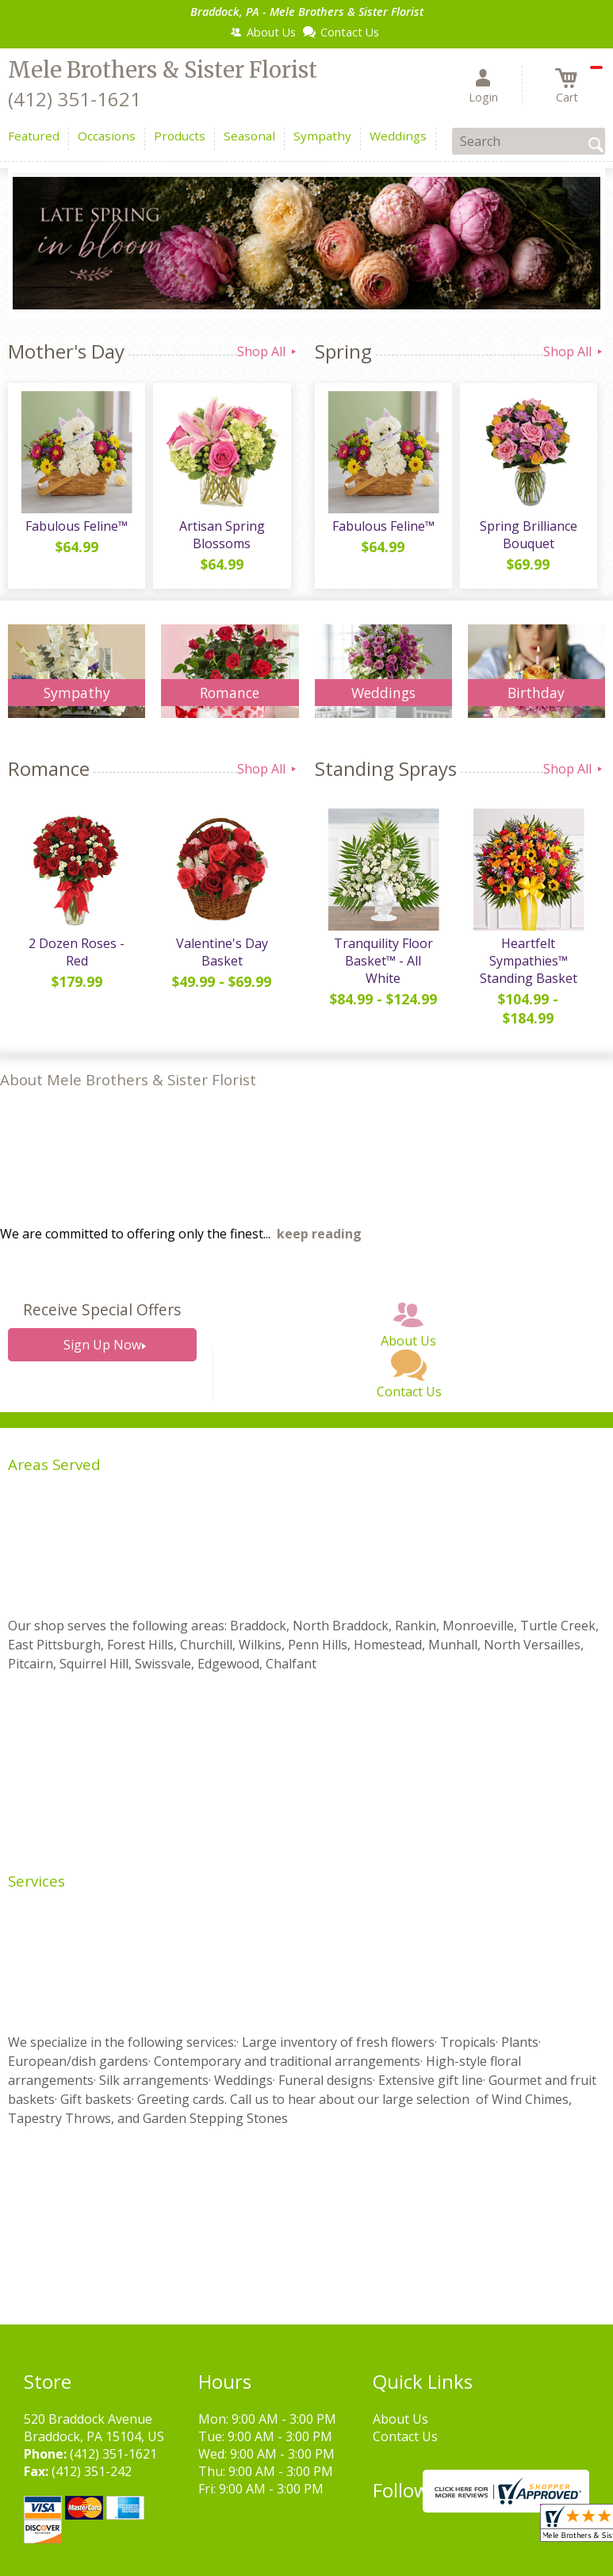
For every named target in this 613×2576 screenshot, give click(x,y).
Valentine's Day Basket (222, 952)
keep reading (319, 1233)
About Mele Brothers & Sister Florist (128, 1079)
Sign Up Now (102, 1344)
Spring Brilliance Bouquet (528, 534)
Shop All (268, 351)
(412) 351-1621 (74, 99)
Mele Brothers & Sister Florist (162, 69)
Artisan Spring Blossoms (222, 534)
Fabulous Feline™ (76, 526)
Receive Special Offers (102, 1309)
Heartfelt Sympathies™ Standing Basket (528, 961)
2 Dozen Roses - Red (77, 952)
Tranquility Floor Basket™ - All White (383, 961)
